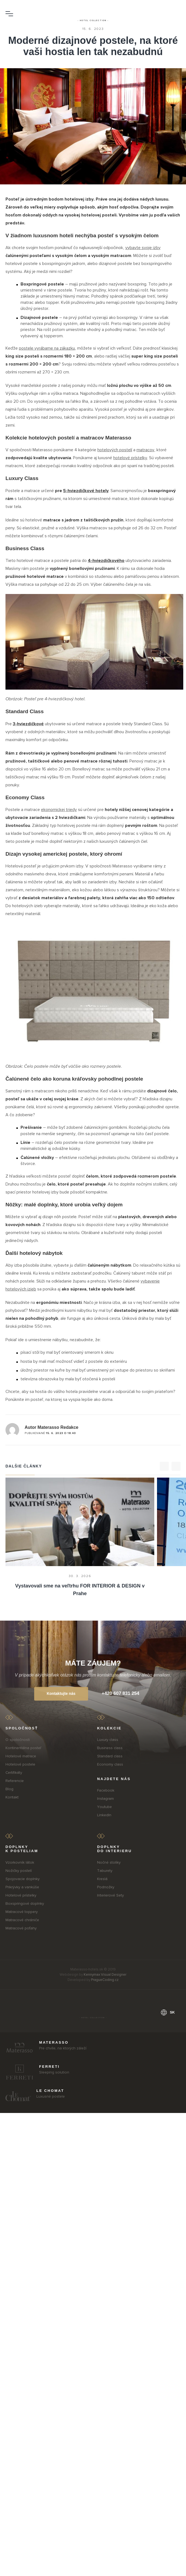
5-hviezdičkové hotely (86, 490)
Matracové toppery (21, 1911)
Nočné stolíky (109, 1862)
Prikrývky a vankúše (22, 1887)
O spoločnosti (17, 1739)
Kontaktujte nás (61, 1693)
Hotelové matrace (20, 1756)
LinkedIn (104, 1815)
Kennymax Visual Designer (105, 1974)
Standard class (110, 1756)
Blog (9, 1789)
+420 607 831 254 (121, 1693)
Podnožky (105, 1887)
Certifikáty (13, 1772)
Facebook (105, 1790)
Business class (110, 1748)
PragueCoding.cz (104, 1980)
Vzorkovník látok (19, 1862)
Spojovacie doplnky (22, 1879)
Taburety (104, 1870)
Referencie (14, 1780)
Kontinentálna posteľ (23, 1748)
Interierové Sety (110, 1895)
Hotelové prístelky (20, 1895)
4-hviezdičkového (106, 560)
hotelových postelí (114, 450)
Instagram (105, 1798)
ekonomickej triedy (59, 809)
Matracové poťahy (21, 1928)
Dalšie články (23, 1466)
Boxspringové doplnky (24, 1903)
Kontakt (12, 1797)
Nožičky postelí (18, 1870)
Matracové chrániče (22, 1920)
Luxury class (107, 1739)
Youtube (104, 1806)
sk (168, 2012)
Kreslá (102, 1879)
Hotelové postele (20, 1764)
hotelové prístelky (130, 458)
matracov (145, 450)
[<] (164, 1466)
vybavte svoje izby (143, 247)
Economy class (110, 1764)
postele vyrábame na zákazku (47, 348)
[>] (176, 1466)
